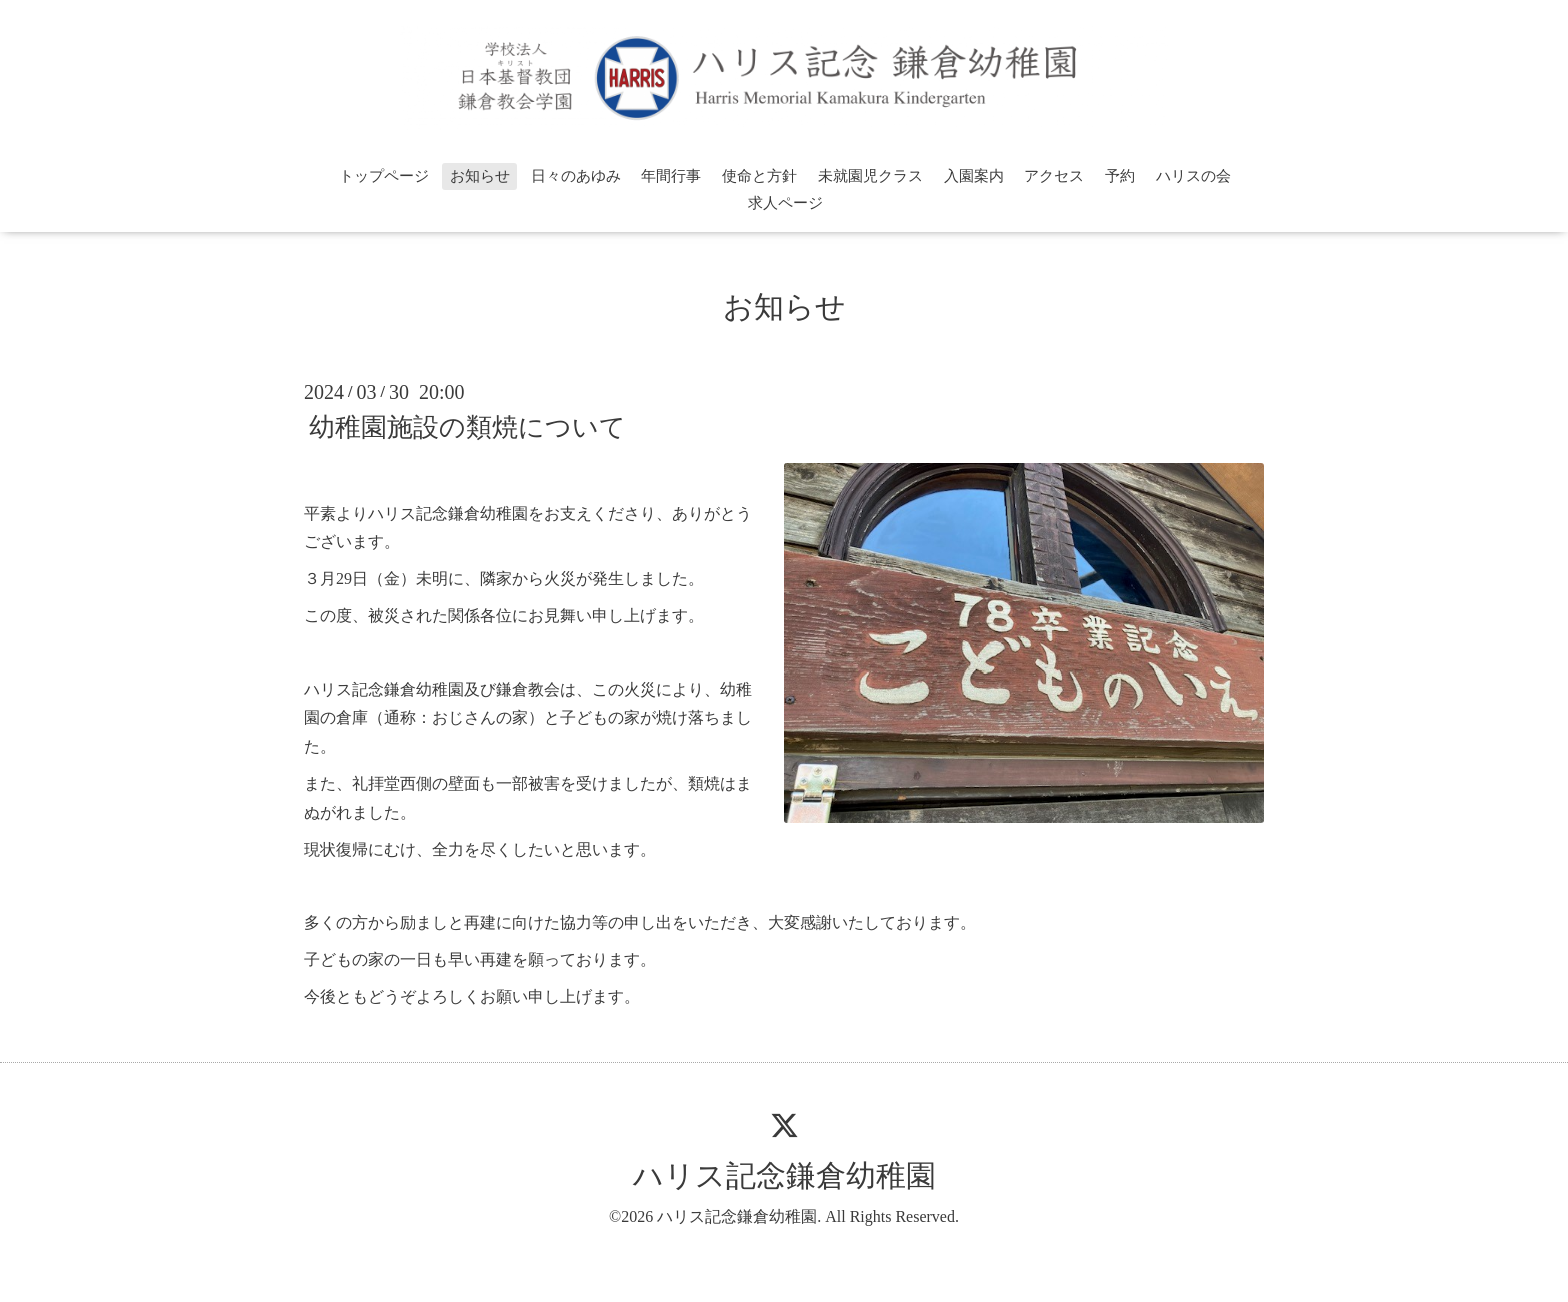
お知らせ (480, 176)
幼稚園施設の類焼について (467, 427)
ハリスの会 (1193, 176)
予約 (1120, 176)
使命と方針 (759, 176)
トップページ (384, 176)
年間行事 (671, 176)
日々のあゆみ (576, 176)
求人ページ (785, 203)
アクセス (1054, 176)
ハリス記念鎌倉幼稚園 (784, 1175)
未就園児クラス (870, 176)
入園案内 (974, 176)
